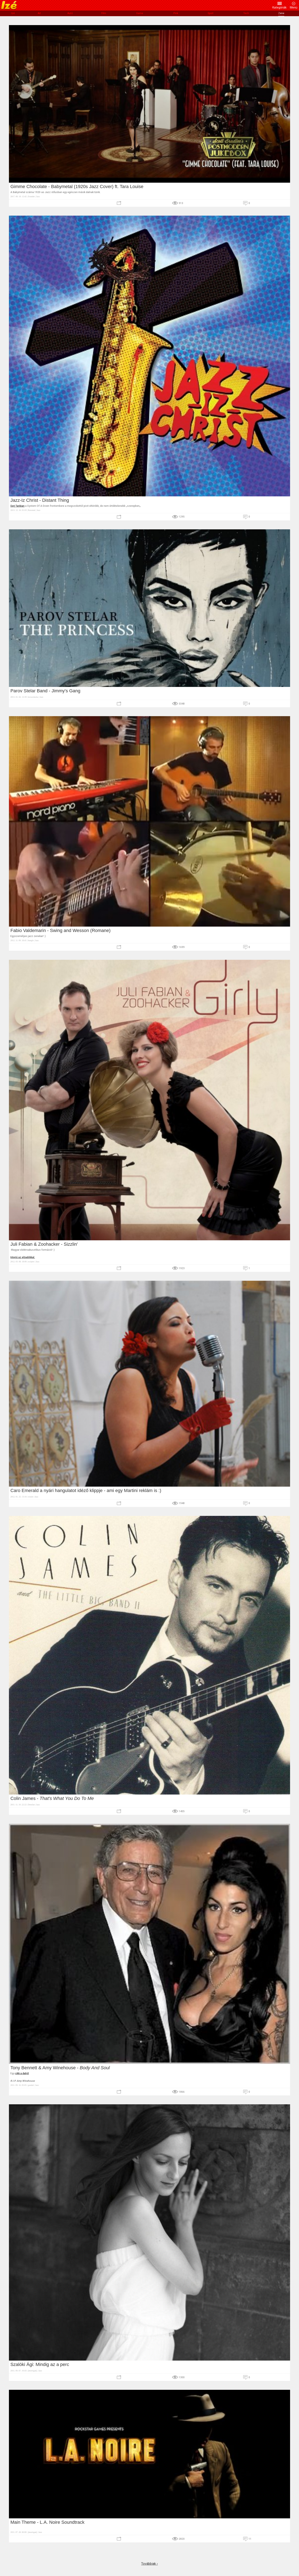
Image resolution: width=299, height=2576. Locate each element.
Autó (70, 13)
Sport (210, 13)
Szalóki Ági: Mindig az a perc (40, 2364)
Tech (246, 13)
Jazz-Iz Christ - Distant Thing (39, 500)
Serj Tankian (17, 505)
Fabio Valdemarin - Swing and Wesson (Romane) (61, 930)
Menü (293, 7)
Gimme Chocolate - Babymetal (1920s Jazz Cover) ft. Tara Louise (76, 186)
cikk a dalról (22, 2073)
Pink (175, 13)
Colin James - (52, 1798)
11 (250, 2538)
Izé (13, 13)
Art (39, 13)
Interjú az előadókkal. (22, 1257)
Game (139, 13)
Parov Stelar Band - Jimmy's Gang (45, 690)
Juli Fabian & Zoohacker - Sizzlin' (44, 1244)
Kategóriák (279, 7)
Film (103, 13)
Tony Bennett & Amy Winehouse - (60, 2067)
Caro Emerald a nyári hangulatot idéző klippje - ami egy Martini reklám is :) (86, 1490)
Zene (281, 13)
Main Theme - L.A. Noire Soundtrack (47, 2522)
